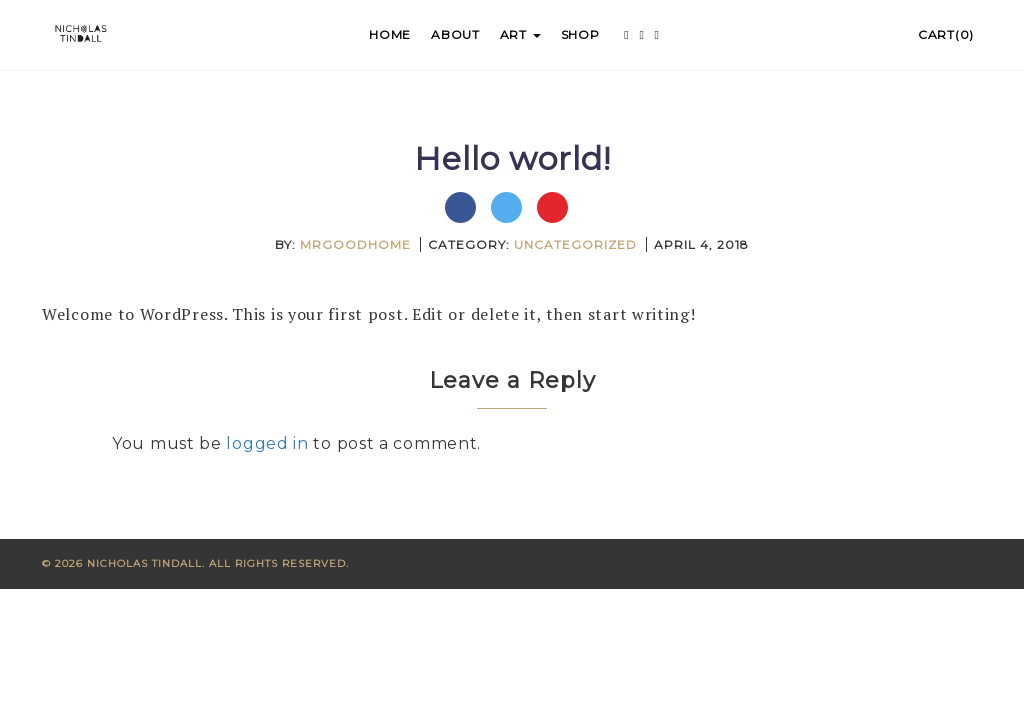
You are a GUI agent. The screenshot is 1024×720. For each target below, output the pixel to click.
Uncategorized (575, 244)
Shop (580, 34)
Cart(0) (946, 34)
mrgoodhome (355, 244)
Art (520, 34)
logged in (267, 443)
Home (390, 34)
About (455, 34)
